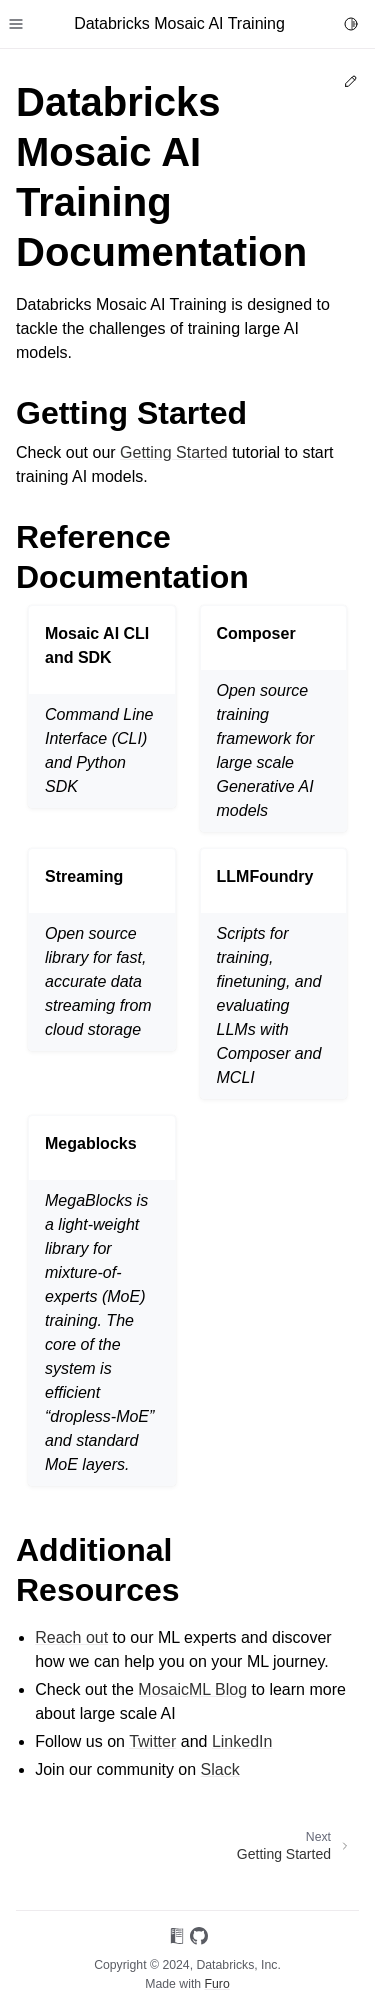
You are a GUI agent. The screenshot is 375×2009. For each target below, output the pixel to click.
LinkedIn (242, 1741)
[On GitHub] (199, 1939)
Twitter (152, 1741)
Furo (217, 1984)
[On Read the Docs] (177, 1939)
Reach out (71, 1637)
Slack (220, 1769)
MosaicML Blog (192, 1689)
